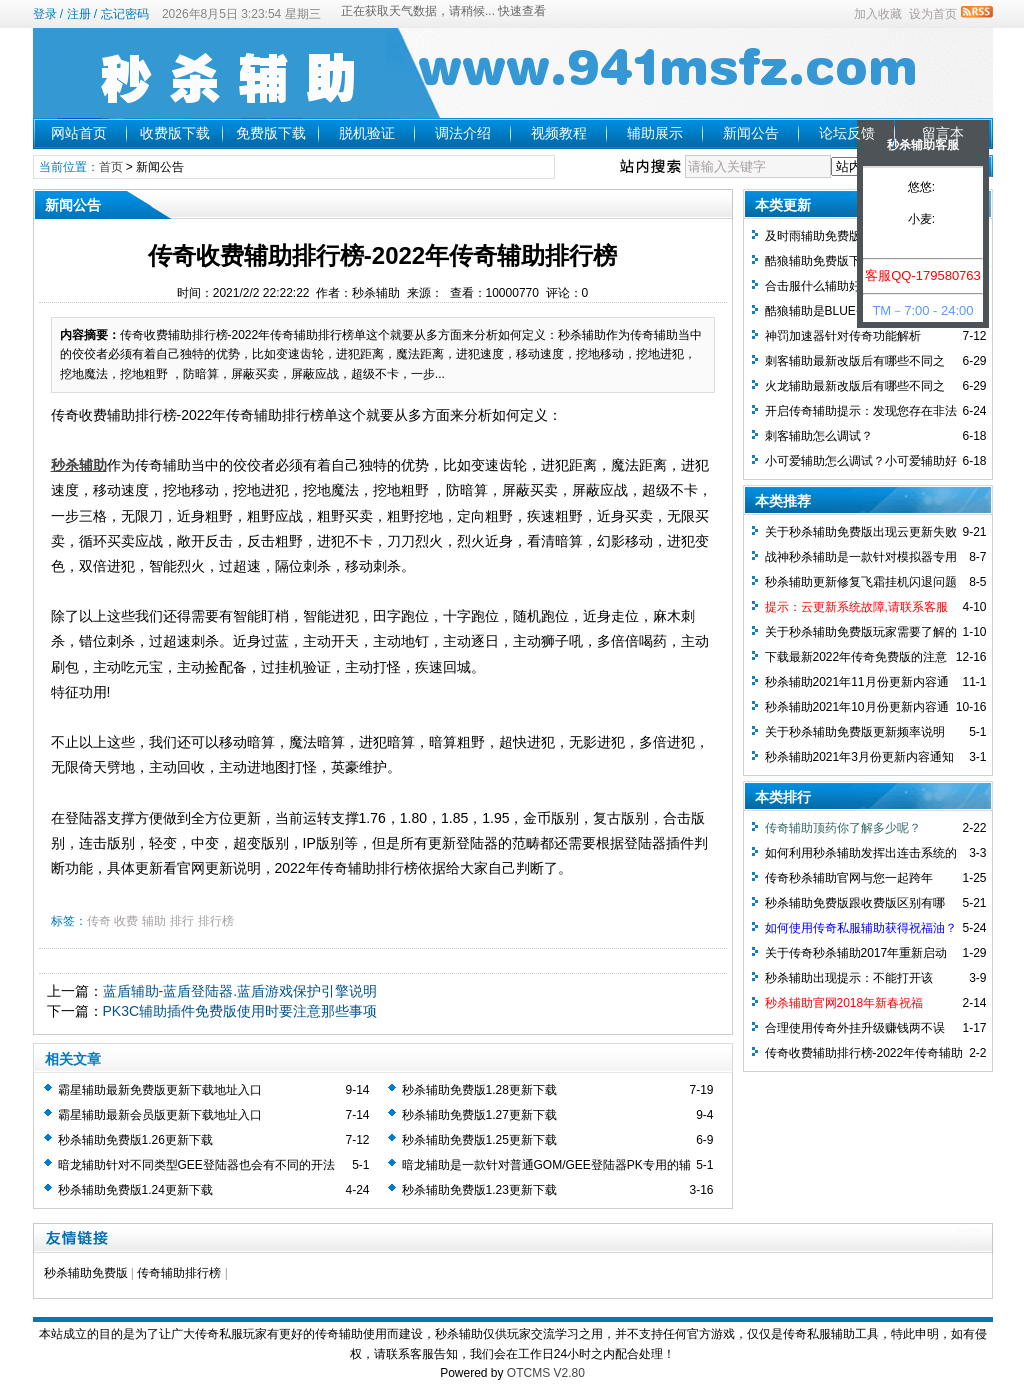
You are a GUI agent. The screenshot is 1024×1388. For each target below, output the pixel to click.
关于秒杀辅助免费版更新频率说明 (855, 732)
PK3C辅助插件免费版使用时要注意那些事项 (240, 1011)
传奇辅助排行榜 (179, 1273)
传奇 (99, 921)
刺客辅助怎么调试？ (819, 436)
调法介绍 (463, 133)
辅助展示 (655, 133)
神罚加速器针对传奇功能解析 (843, 336)
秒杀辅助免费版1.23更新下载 (479, 1190)
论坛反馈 (847, 133)
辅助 (154, 921)
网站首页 (79, 133)
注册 (79, 14)
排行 (182, 921)
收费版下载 (175, 133)
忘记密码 (125, 14)
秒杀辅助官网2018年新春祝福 (844, 1003)
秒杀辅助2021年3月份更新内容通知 (859, 757)
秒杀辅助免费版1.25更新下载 (479, 1140)
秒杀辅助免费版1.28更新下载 (479, 1090)
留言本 (943, 133)
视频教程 (559, 133)
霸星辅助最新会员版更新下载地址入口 (160, 1115)
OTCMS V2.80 (546, 1373)
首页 (111, 167)
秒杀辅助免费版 (86, 1273)
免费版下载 (271, 133)
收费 (126, 921)
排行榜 (216, 921)
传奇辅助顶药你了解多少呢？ (843, 828)
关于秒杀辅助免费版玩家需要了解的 (861, 632)
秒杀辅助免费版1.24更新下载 (135, 1190)
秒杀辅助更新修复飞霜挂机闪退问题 (861, 582)
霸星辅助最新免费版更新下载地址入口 (160, 1090)
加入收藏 (878, 14)
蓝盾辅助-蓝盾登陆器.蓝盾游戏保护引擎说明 (240, 991)
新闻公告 (751, 133)
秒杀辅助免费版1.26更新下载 (135, 1140)
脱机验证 (367, 133)
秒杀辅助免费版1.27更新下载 (479, 1115)
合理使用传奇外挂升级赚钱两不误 (855, 1028)
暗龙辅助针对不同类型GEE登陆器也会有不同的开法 (196, 1165)
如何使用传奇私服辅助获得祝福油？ (861, 928)
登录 (45, 14)
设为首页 (933, 14)
